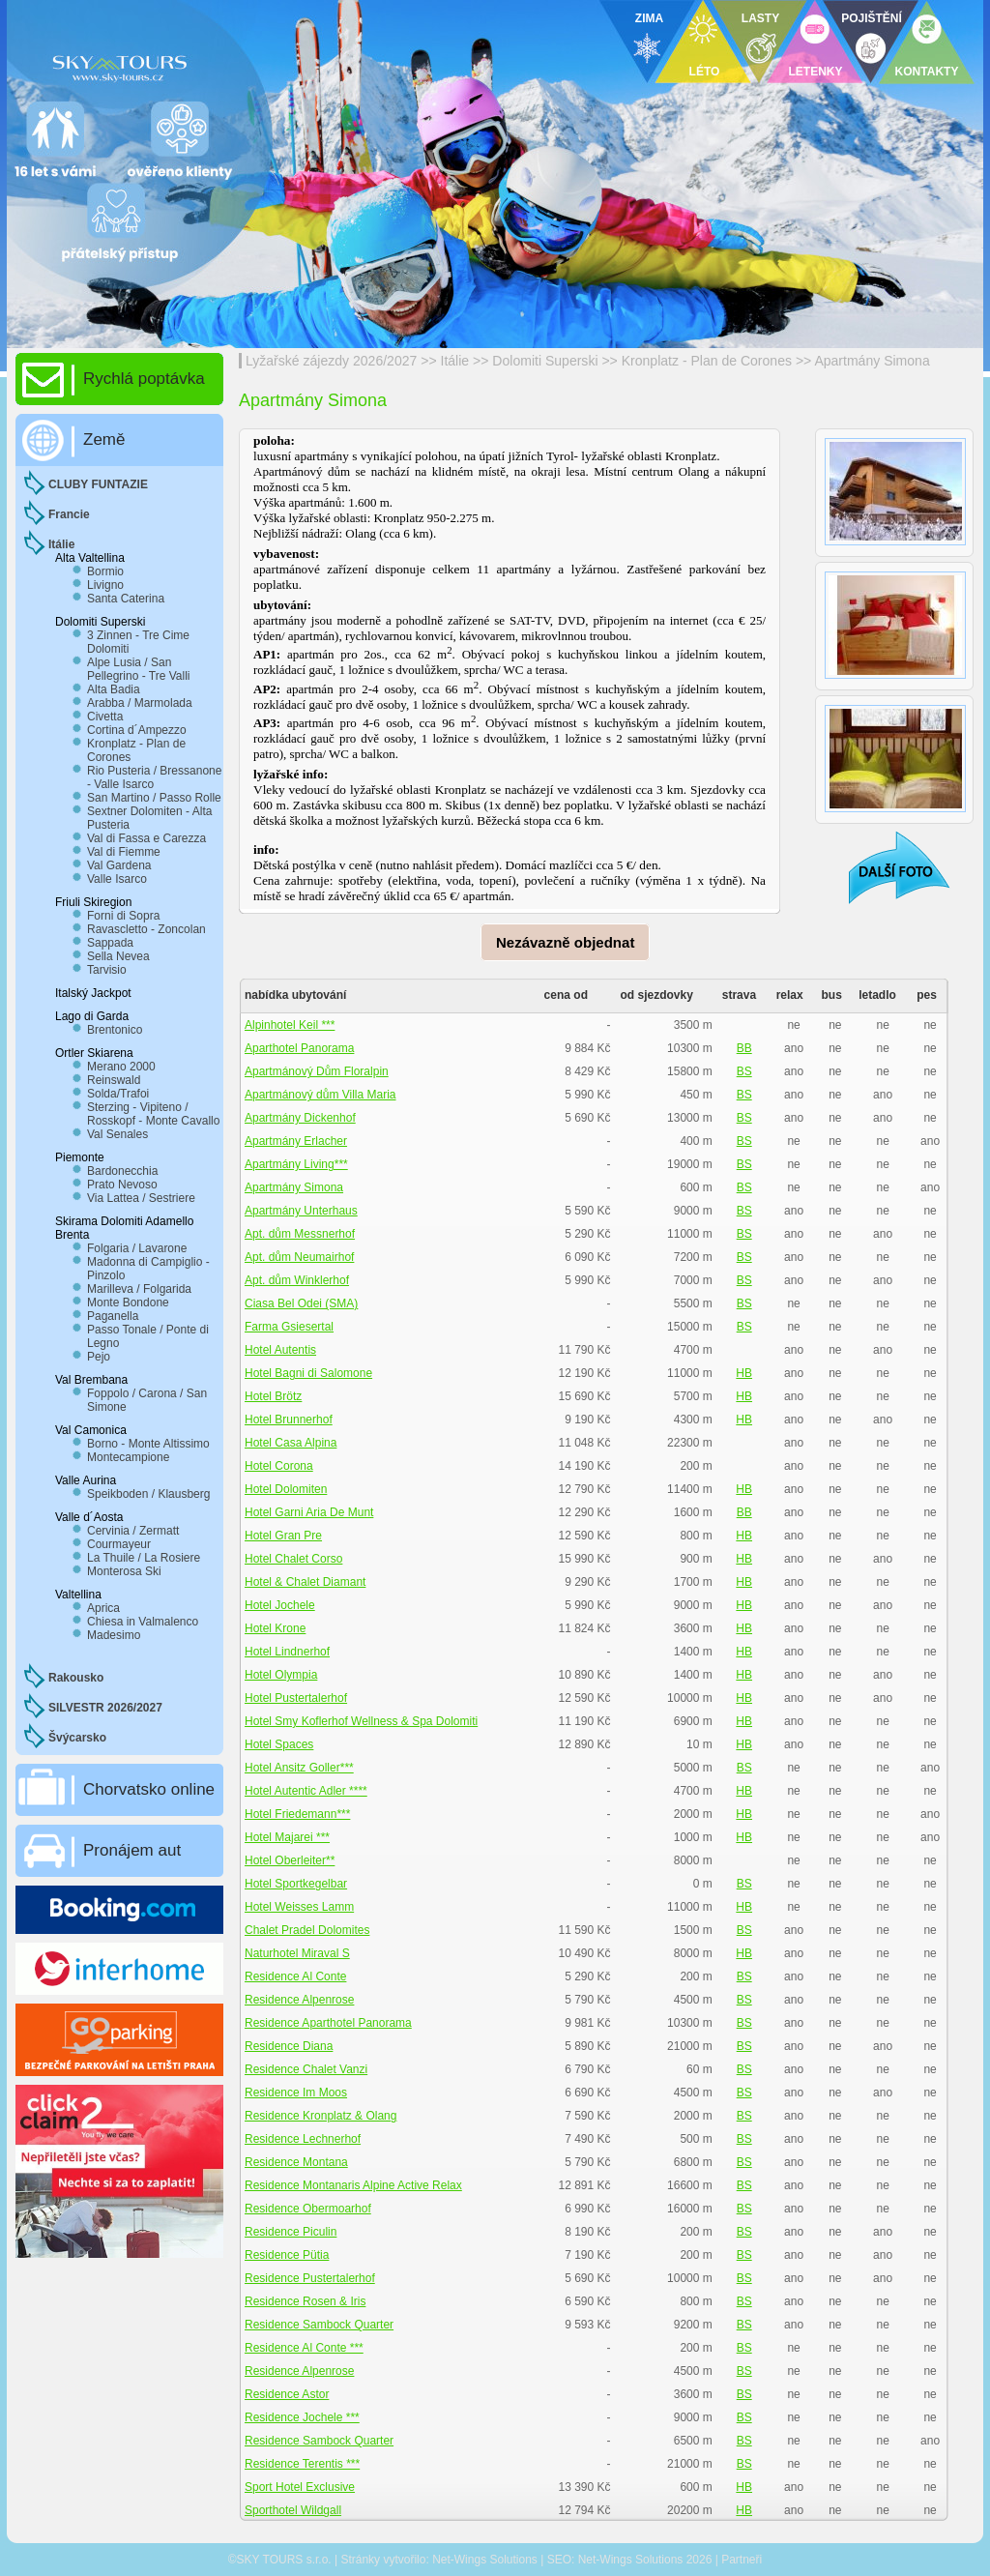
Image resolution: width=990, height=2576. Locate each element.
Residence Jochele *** (302, 2417)
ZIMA (649, 18)
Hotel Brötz (273, 1396)
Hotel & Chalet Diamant (305, 1582)
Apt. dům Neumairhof (299, 1257)
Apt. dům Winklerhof (297, 1280)
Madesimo (113, 1635)
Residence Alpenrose (299, 1999)
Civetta (105, 716)
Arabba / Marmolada (139, 703)
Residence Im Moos (296, 2092)
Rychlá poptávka (144, 378)
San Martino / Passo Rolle (154, 798)
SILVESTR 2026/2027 (105, 1707)
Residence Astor (287, 2394)
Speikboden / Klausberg (148, 1494)
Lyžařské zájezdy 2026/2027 (331, 360)
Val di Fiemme (123, 852)
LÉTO (704, 71)
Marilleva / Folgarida (139, 1289)
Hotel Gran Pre (283, 1535)
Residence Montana (296, 2162)
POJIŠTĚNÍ (871, 18)
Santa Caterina (125, 598)
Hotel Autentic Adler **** (306, 1791)
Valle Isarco (117, 879)
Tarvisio (107, 970)
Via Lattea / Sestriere (141, 1198)
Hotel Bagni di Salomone (308, 1373)
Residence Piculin (290, 2232)
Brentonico (114, 1030)
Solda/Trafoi (118, 1093)
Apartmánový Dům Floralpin (317, 1071)
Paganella (112, 1316)
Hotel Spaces (279, 1744)
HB (744, 1373)
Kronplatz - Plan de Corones (709, 360)
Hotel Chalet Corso (293, 1559)
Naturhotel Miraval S (297, 1953)
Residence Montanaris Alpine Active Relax (353, 2185)
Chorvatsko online (149, 1789)
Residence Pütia (287, 2255)
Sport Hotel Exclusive (300, 2487)
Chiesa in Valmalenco (142, 1621)
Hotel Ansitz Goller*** (299, 1767)
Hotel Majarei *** (287, 1837)
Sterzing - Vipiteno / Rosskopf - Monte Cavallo (153, 1113)
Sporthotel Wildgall (293, 2510)
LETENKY (815, 71)
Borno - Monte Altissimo (148, 1443)
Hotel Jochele (280, 1605)
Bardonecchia (122, 1171)
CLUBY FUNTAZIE (98, 484)
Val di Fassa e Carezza (146, 838)
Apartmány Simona (871, 360)
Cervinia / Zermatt (133, 1530)
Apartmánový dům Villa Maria (320, 1094)
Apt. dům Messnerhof (300, 1234)
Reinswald (113, 1080)
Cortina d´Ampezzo (137, 730)
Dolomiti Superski (544, 360)
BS (744, 1071)
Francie (69, 514)
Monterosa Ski (124, 1571)
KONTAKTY (927, 71)
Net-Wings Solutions (485, 2559)
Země (104, 439)
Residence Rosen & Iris (305, 2301)
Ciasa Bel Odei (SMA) (301, 1303)
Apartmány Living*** (296, 1164)
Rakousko (75, 1677)
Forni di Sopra (123, 915)
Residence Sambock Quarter (319, 2324)
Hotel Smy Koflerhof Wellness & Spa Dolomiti (361, 1721)
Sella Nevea (118, 956)
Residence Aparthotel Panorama (328, 2023)
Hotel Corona (279, 1466)
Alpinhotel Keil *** (290, 1025)
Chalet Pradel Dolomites (307, 1930)
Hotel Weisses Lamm (299, 1907)
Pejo (98, 1356)
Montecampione (128, 1457)
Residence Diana (289, 2046)
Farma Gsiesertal (289, 1326)
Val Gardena (119, 865)
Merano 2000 (121, 1066)
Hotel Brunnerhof (289, 1419)
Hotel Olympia (281, 1675)
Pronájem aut (132, 1850)
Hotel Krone (275, 1628)
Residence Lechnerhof (303, 2139)
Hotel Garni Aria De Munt (309, 1512)
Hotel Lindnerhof (287, 1651)
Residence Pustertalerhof (310, 2278)
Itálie (455, 360)
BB (744, 1048)
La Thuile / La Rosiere (143, 1558)
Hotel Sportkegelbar (296, 1883)
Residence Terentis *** (302, 2464)
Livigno (105, 585)
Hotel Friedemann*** (297, 1814)
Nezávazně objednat (565, 942)
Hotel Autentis (280, 1350)
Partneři (741, 2559)
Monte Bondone (128, 1302)
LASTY (760, 18)
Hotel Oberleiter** (290, 1860)
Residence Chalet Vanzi (306, 2069)
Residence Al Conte (295, 1976)
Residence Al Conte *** (304, 2348)
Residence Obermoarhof (308, 2208)
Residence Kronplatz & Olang (320, 2115)
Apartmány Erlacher (296, 1141)
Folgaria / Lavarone (137, 1248)
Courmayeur (119, 1544)
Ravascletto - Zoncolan (146, 929)
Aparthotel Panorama (299, 1048)
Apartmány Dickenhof (300, 1118)
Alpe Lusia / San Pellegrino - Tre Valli (138, 669)
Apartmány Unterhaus (301, 1210)
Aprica (103, 1608)
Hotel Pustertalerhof (296, 1698)
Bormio (105, 571)
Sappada (110, 943)
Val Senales (117, 1134)
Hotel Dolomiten (286, 1489)
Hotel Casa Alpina (290, 1442)
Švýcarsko (77, 1737)
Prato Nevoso (122, 1184)
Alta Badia (113, 689)
